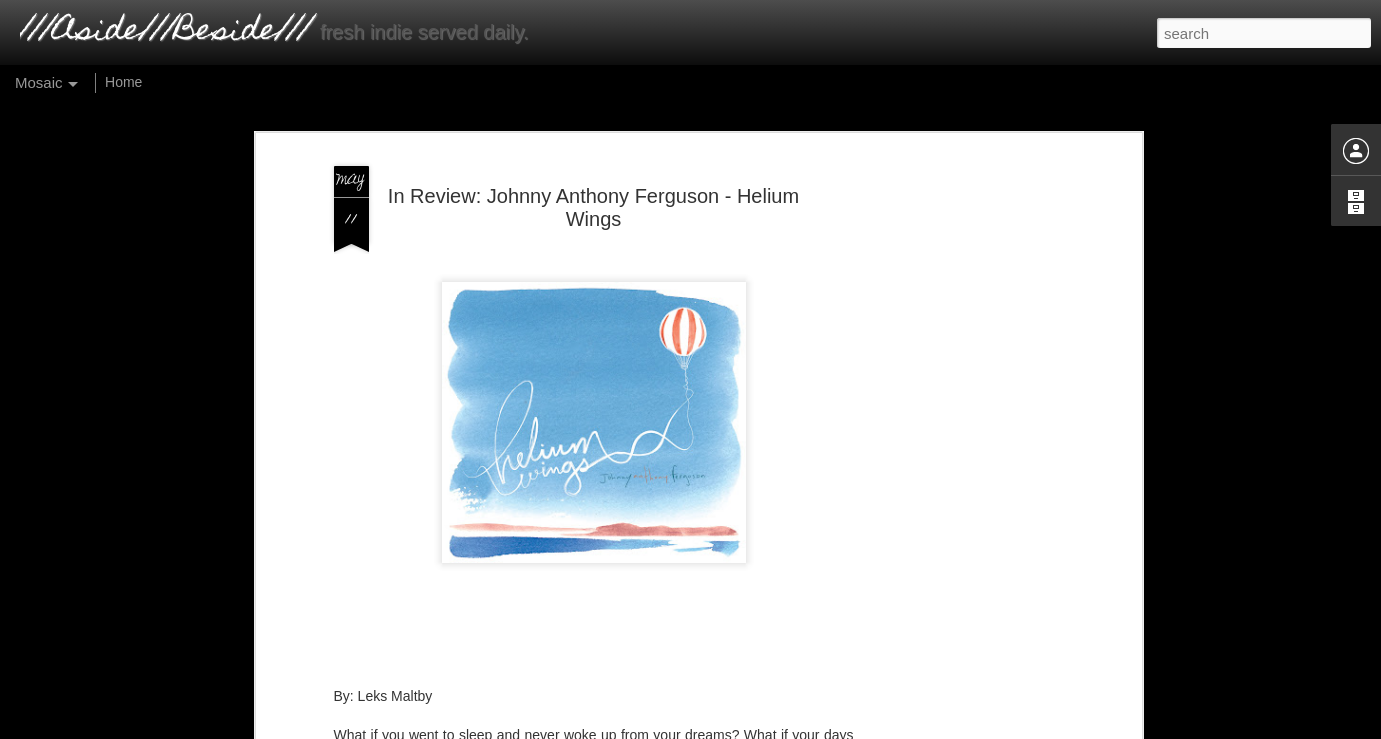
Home (123, 82)
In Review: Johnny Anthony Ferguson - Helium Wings (593, 179)
